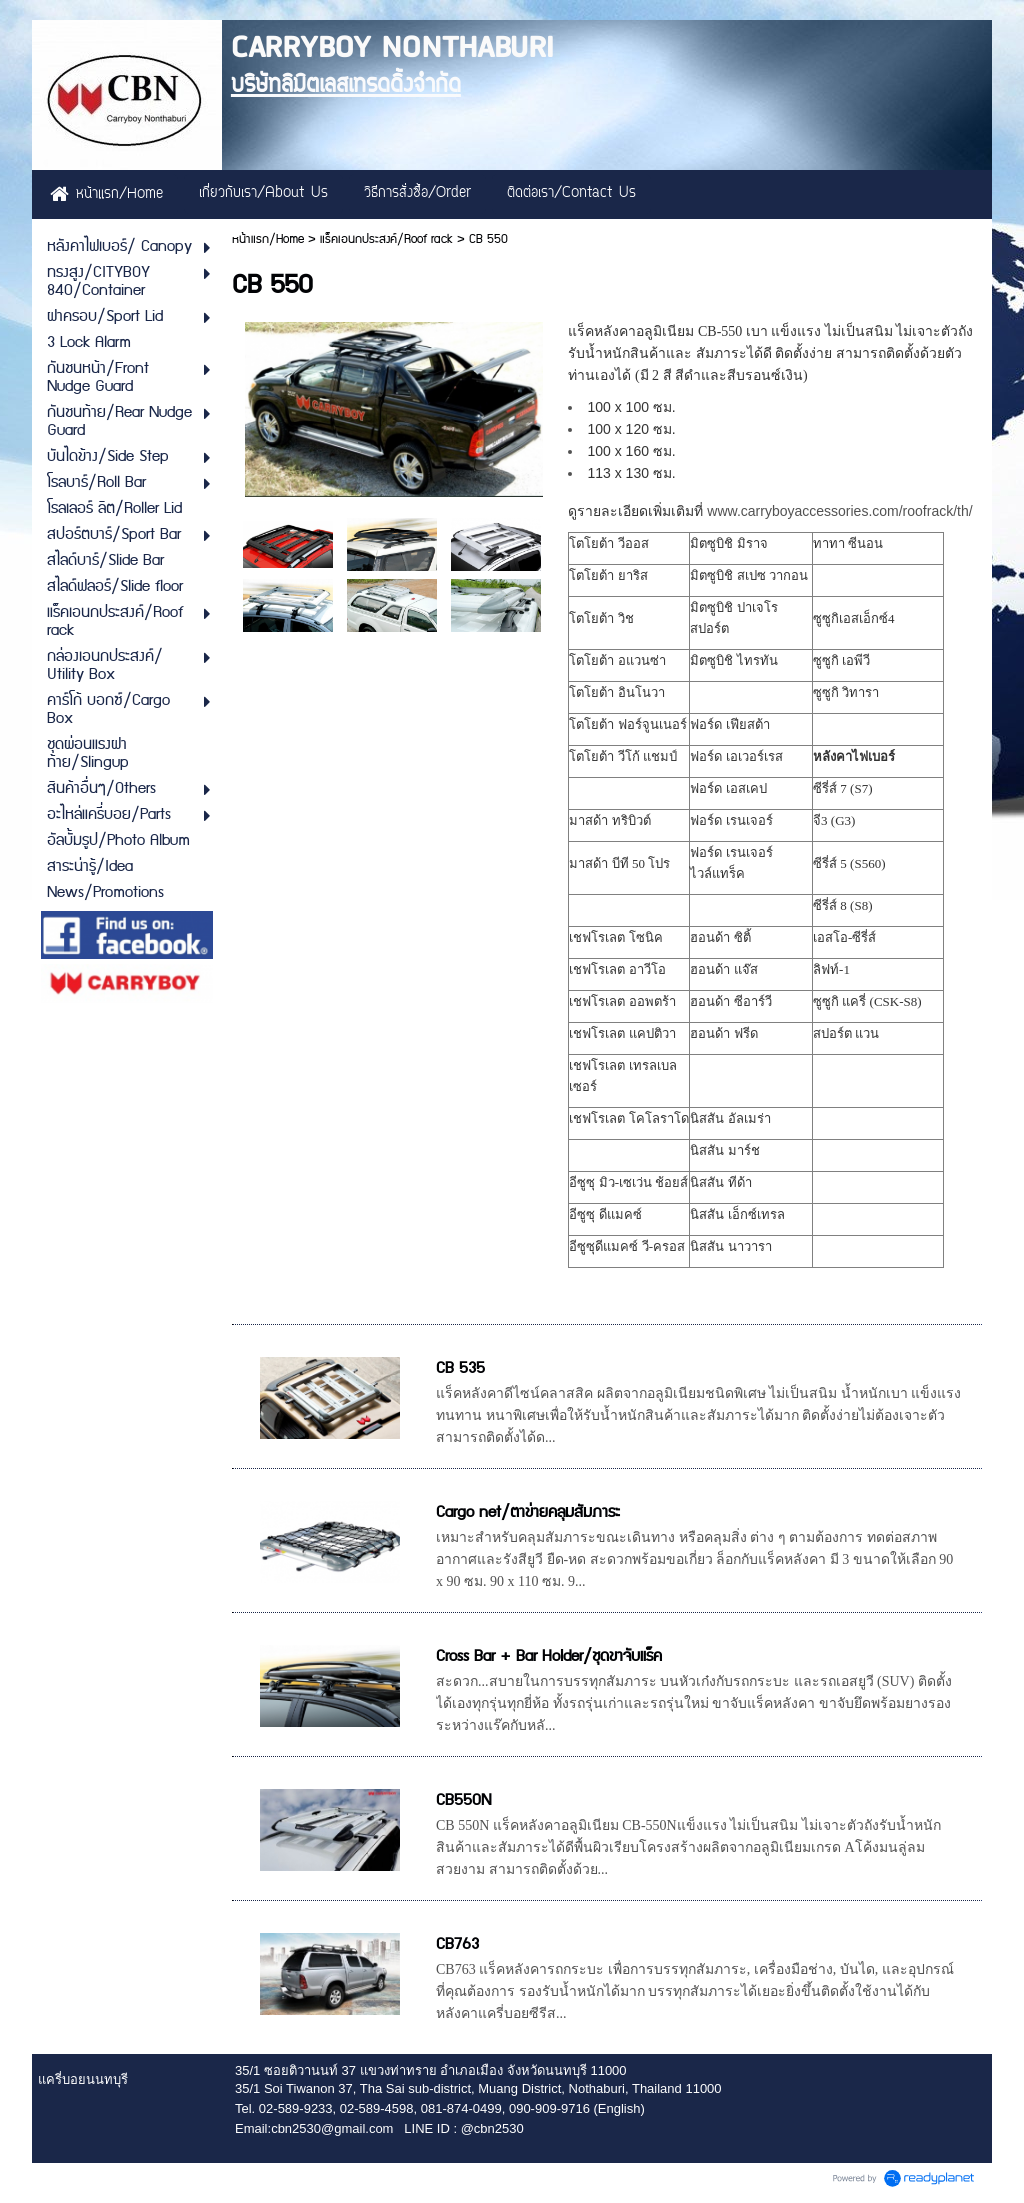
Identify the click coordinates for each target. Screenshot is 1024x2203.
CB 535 (460, 1368)
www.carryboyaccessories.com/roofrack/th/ (839, 511)
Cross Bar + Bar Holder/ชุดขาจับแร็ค (549, 1656)
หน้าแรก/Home (268, 239)
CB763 (457, 1944)
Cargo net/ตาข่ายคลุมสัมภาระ (528, 1512)
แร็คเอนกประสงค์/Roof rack (386, 239)
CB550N (463, 1800)
